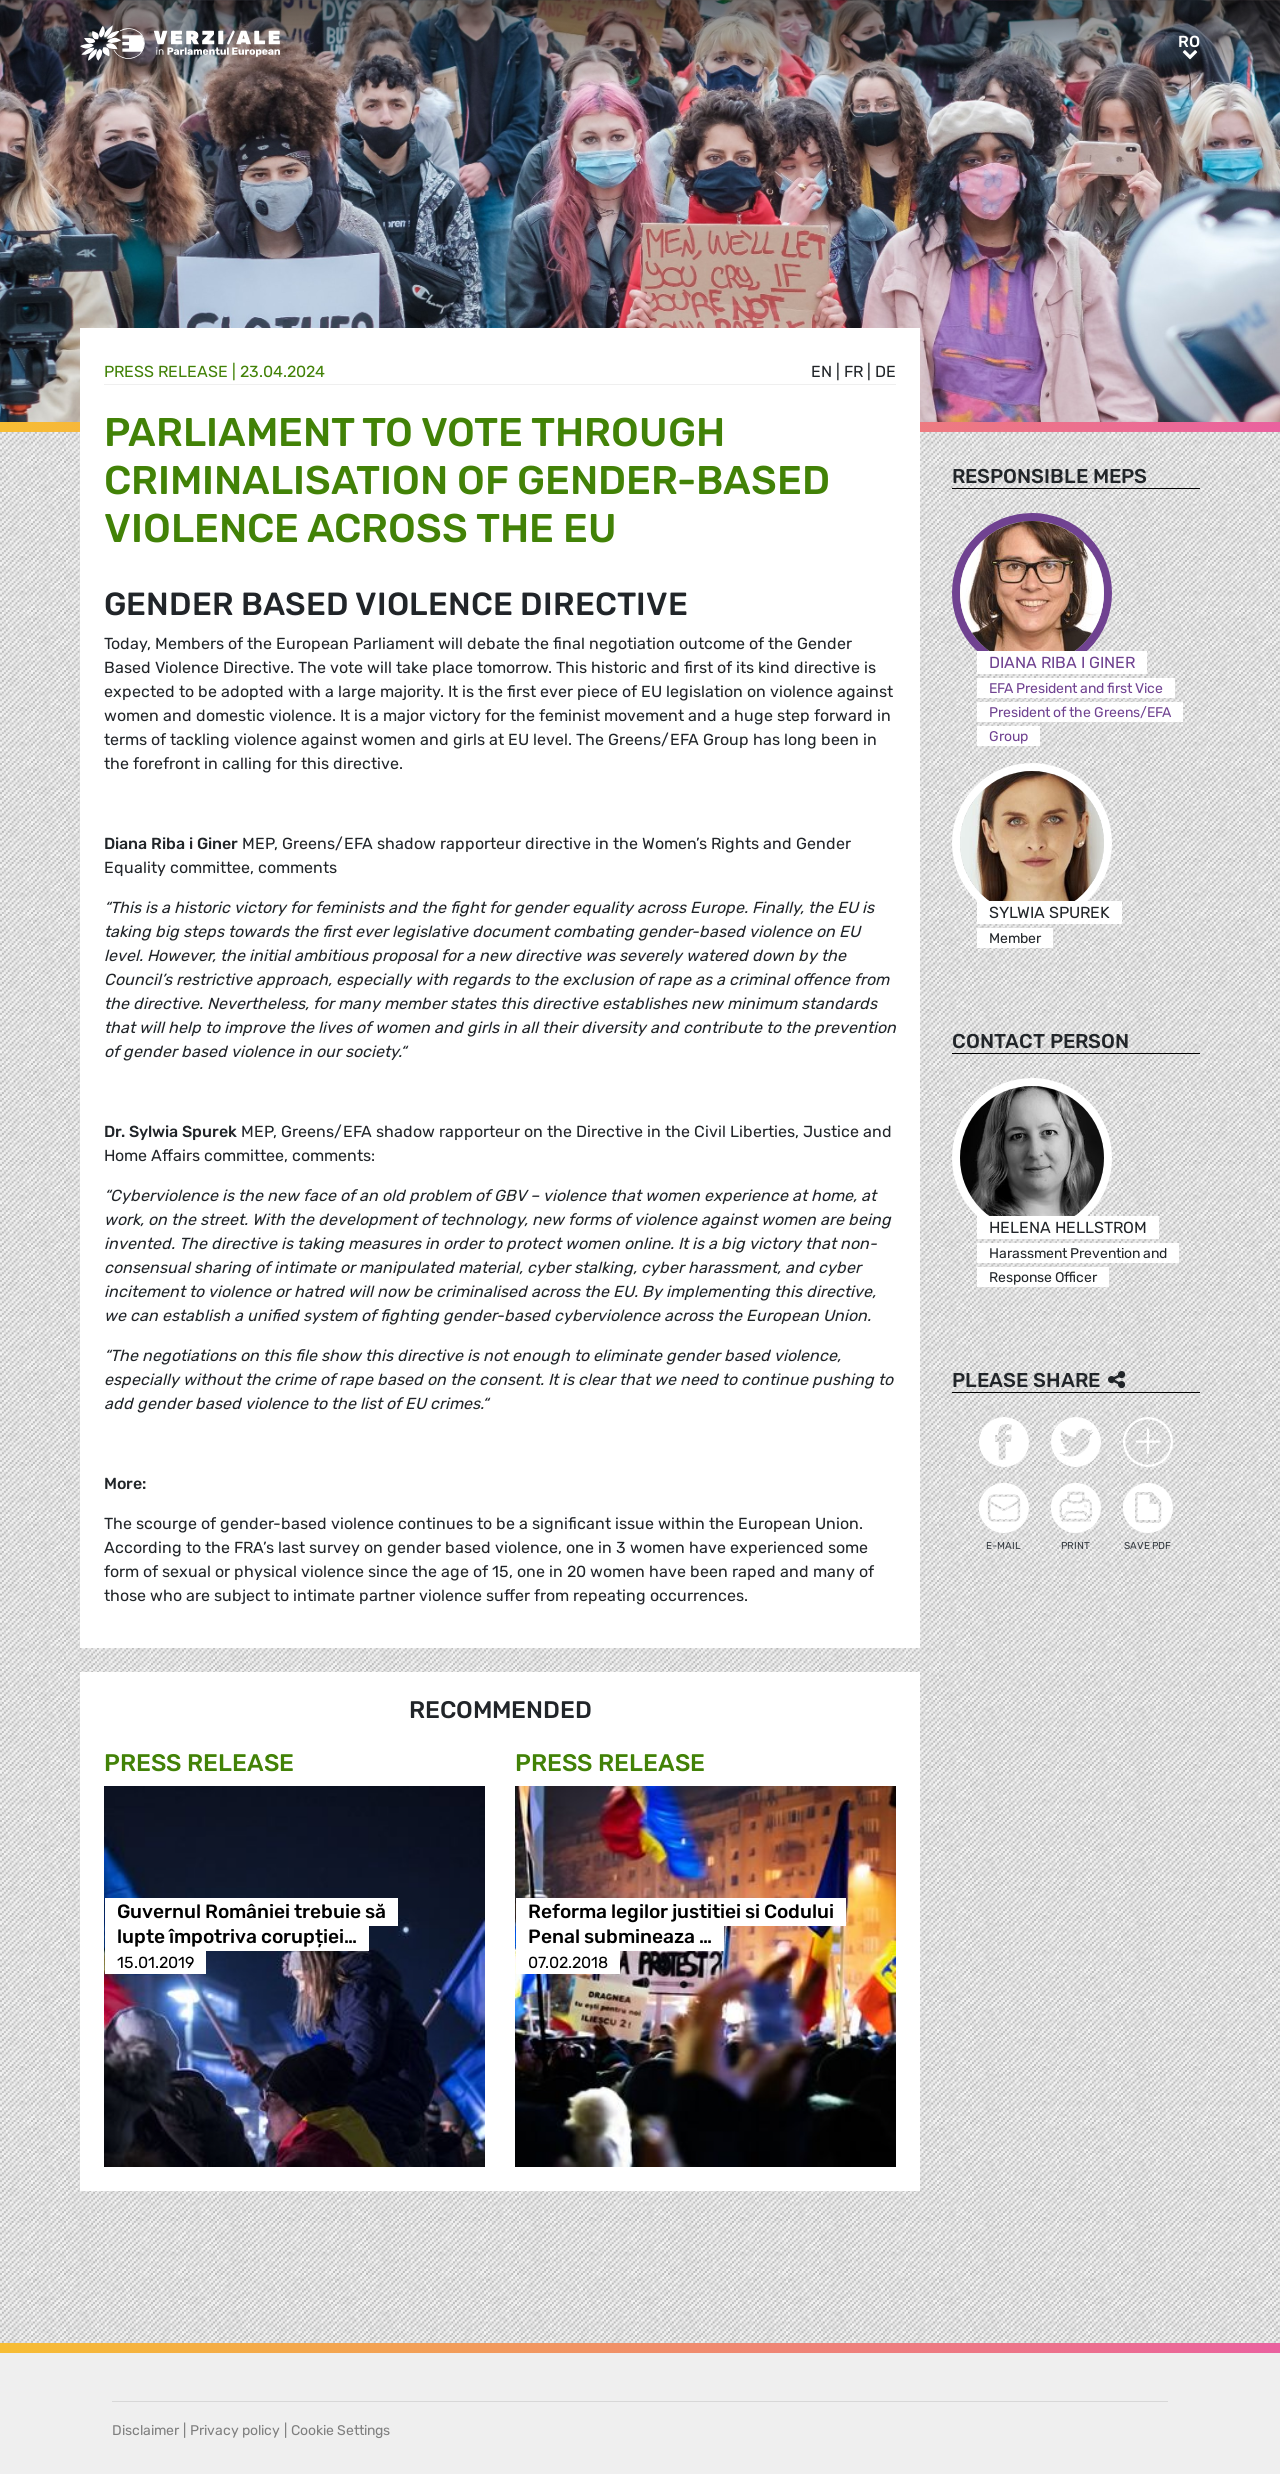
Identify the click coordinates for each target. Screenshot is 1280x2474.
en (821, 371)
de (885, 371)
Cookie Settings (340, 2430)
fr (853, 371)
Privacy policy (235, 2430)
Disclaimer (145, 2430)
